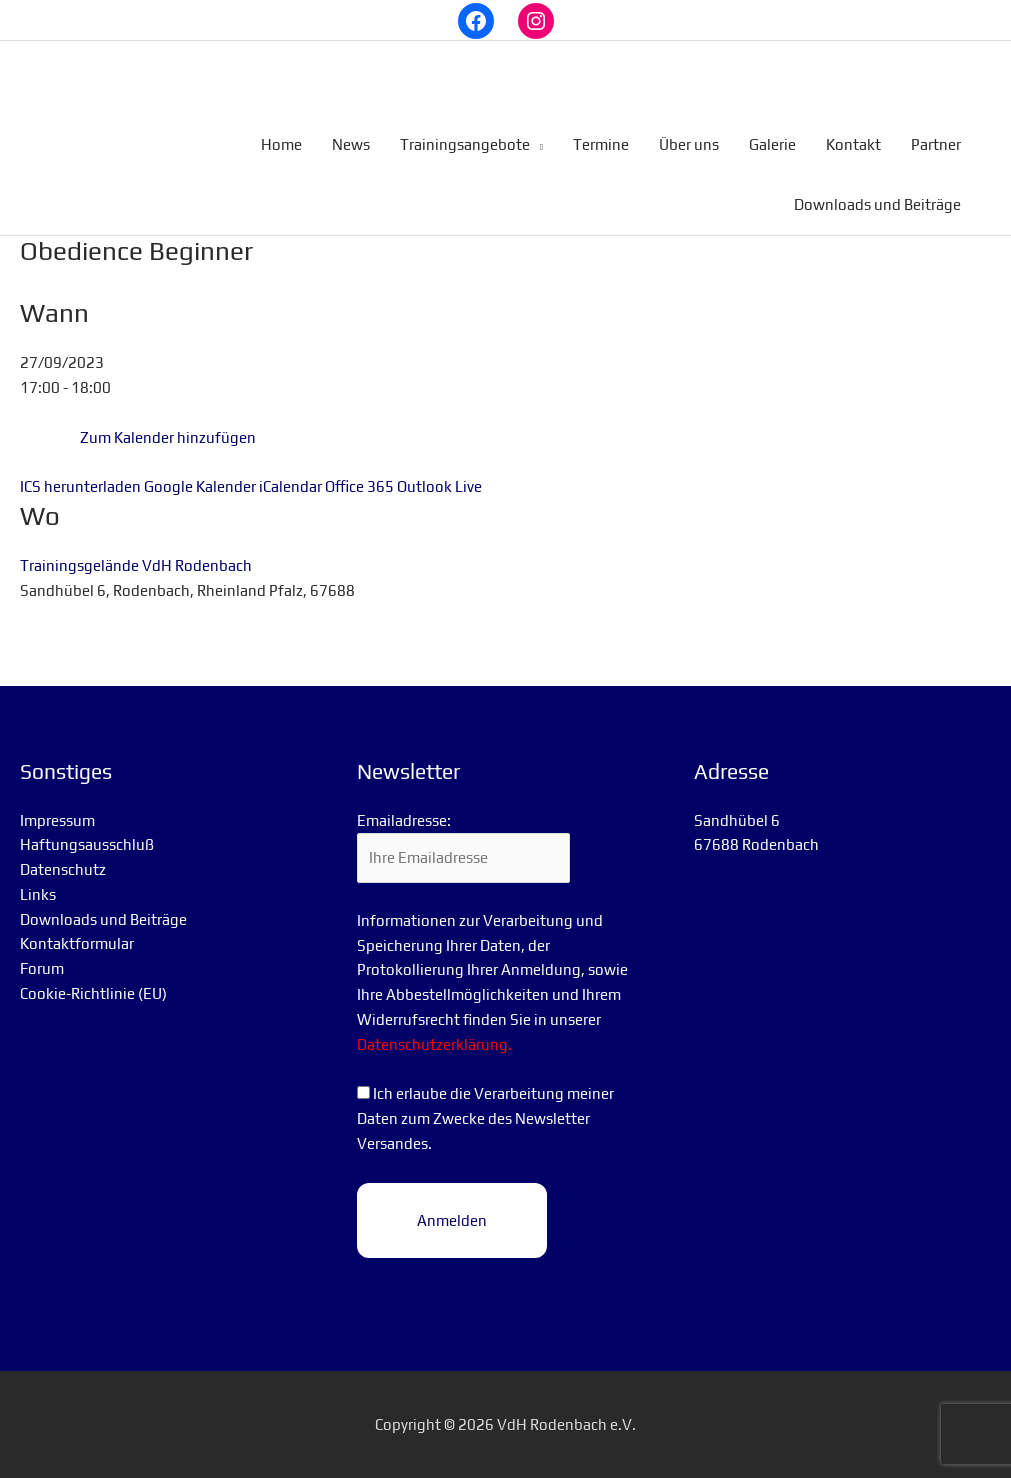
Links (38, 894)
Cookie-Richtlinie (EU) (93, 993)
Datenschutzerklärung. (434, 1044)
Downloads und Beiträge (103, 919)
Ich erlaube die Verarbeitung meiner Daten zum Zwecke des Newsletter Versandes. (485, 1118)
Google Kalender (200, 486)
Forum (42, 968)
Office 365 (359, 486)
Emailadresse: (404, 820)
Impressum (57, 820)
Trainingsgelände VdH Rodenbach (136, 565)
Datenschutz (63, 869)
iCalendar (290, 486)
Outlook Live (439, 486)
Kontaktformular (77, 943)
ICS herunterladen (80, 486)
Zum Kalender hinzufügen (168, 437)
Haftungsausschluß (87, 844)
